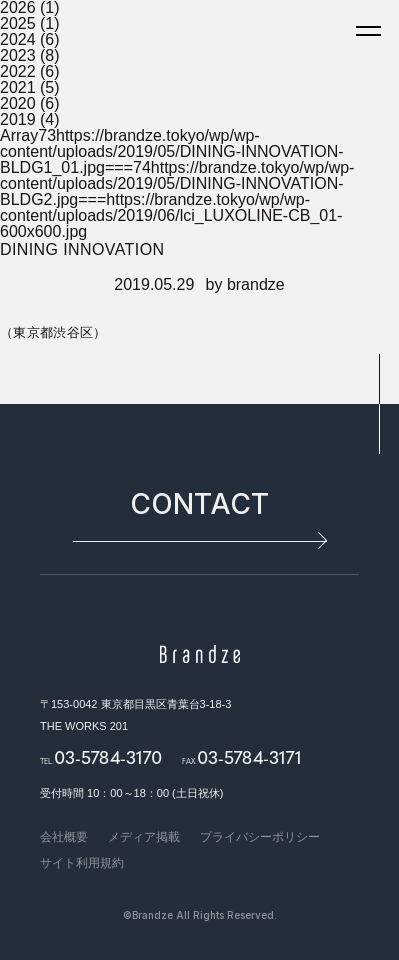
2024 (18, 39)
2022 (18, 71)
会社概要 (64, 837)
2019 (18, 119)
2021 (18, 87)
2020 (18, 103)
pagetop (379, 404)
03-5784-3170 (108, 756)
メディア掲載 (144, 837)
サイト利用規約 (82, 863)
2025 (18, 23)
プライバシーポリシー (260, 837)
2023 (18, 55)
